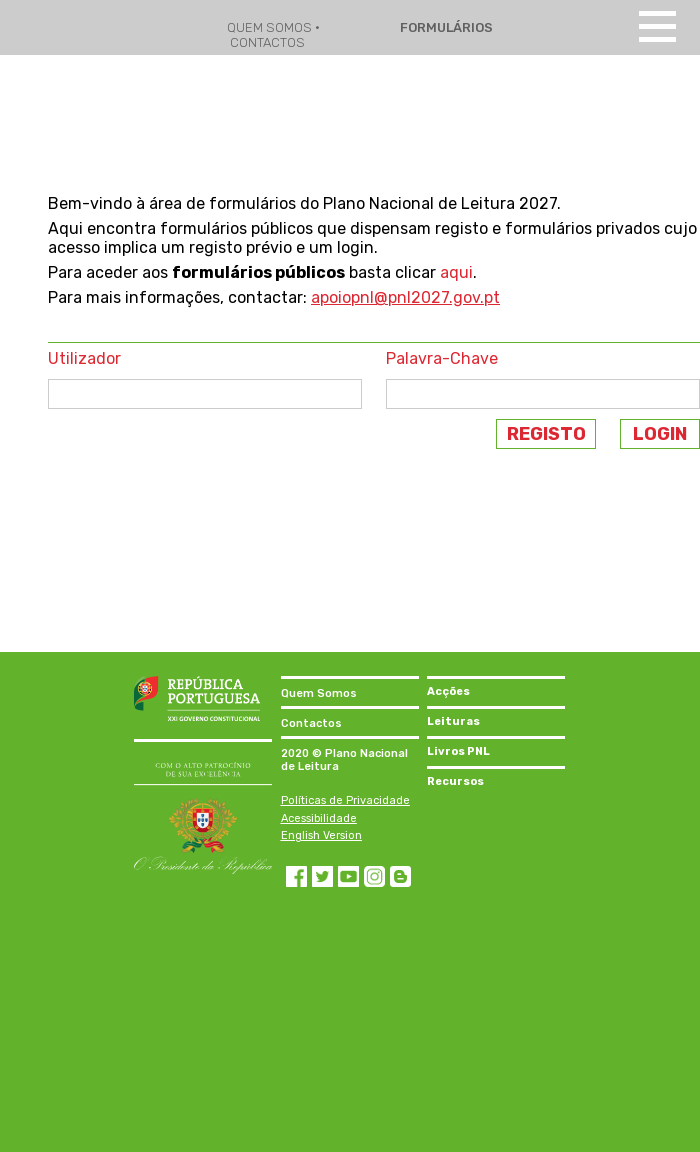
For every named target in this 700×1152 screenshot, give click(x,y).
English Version (321, 835)
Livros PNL (458, 751)
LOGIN (660, 434)
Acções (448, 691)
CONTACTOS (267, 42)
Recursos (455, 781)
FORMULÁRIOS (445, 27)
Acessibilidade (319, 818)
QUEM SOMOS (271, 27)
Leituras (453, 721)
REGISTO (546, 434)
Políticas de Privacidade (345, 800)
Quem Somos (319, 693)
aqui (456, 272)
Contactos (311, 723)
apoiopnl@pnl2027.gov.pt (405, 297)
